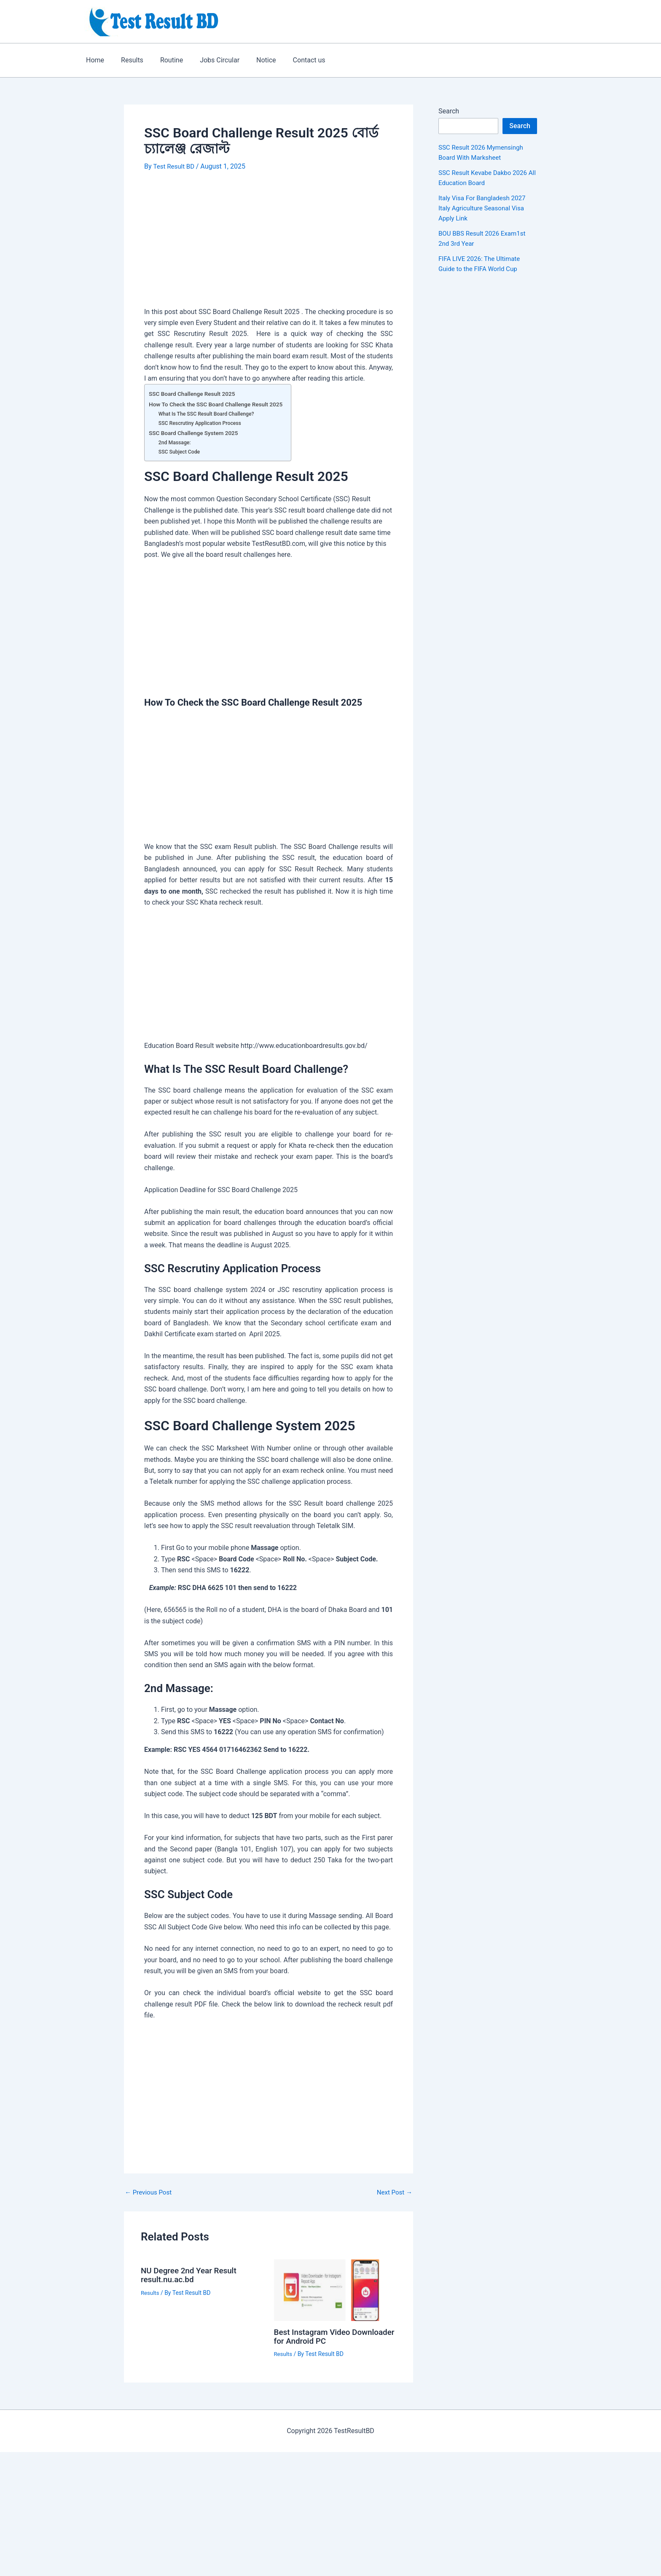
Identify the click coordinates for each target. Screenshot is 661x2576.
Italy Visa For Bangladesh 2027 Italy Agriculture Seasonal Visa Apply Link (484, 208)
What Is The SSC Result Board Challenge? (209, 413)
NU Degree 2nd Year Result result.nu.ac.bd (191, 2274)
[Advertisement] (268, 244)
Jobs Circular (208, 60)
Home (93, 60)
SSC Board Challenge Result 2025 (194, 394)
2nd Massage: (176, 442)
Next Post (393, 2192)
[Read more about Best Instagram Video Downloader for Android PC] (335, 2289)
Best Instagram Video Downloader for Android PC (325, 2335)
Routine (163, 60)
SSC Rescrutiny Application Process (202, 422)
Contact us (290, 60)
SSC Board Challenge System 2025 (196, 432)
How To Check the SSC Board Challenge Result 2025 (220, 404)
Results (127, 60)
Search (448, 111)
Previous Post (150, 2192)
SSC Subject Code (180, 451)
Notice (251, 60)
